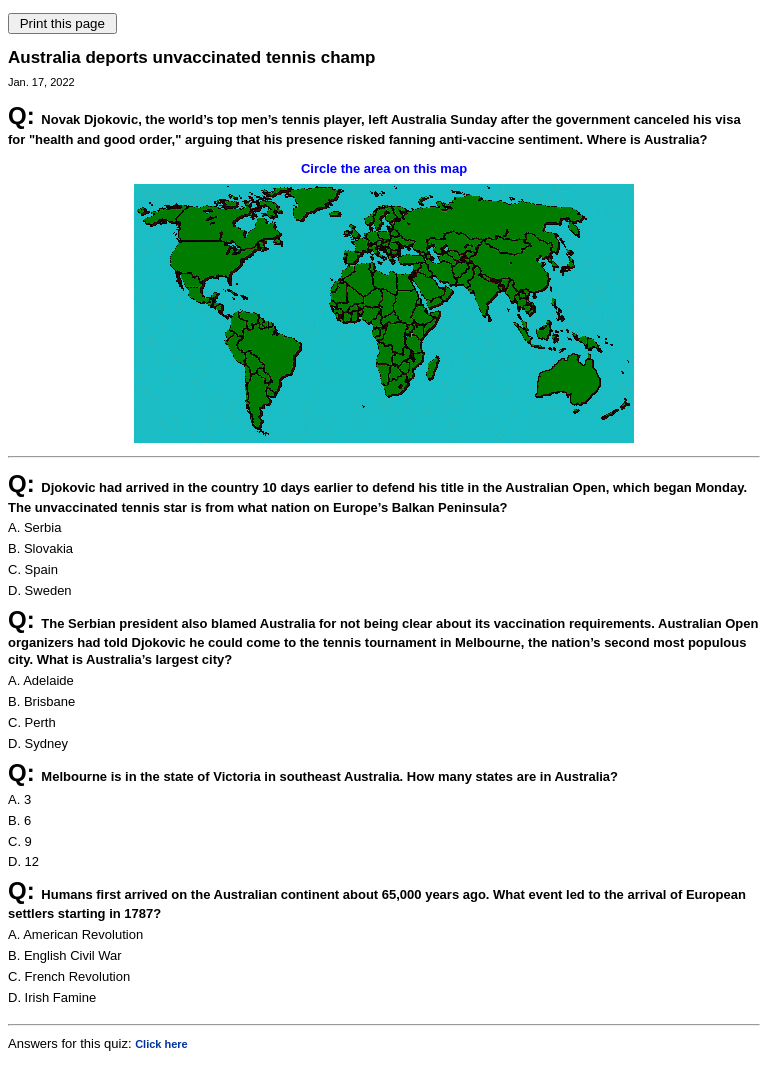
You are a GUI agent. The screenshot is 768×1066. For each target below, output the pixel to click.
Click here (161, 1044)
